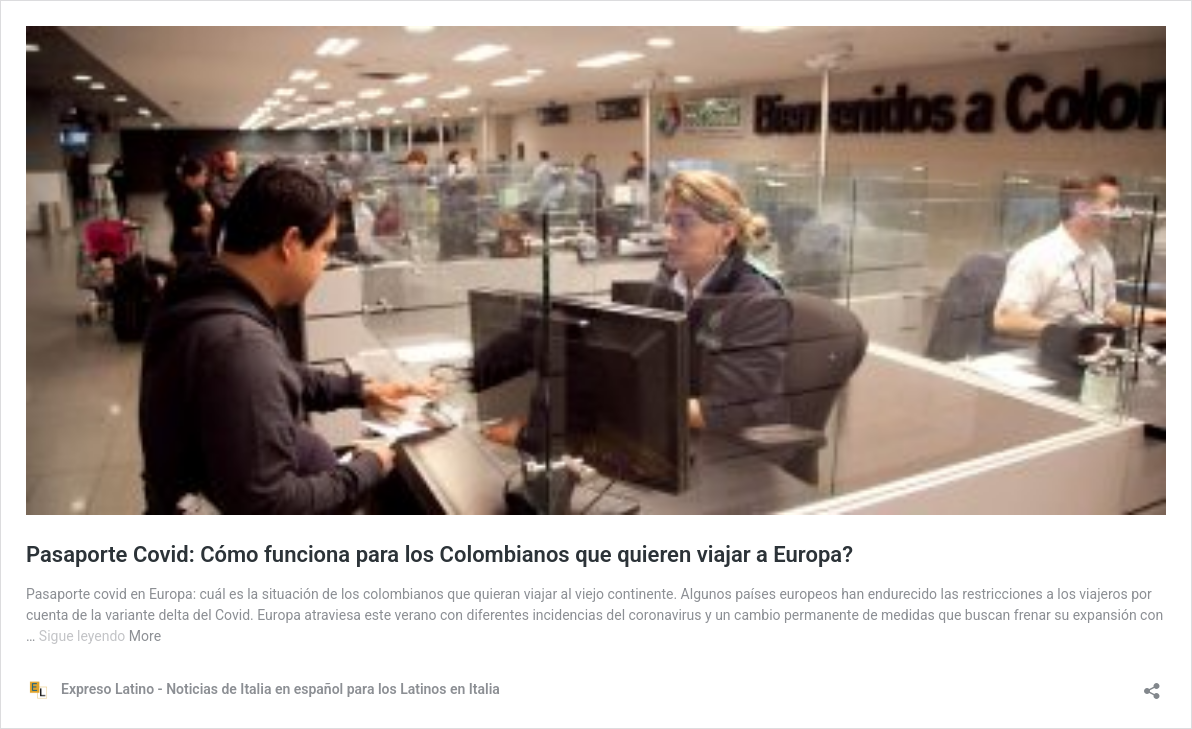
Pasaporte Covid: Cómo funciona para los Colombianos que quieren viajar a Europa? (439, 554)
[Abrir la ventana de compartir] (1152, 684)
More (145, 636)
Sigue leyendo (84, 636)
